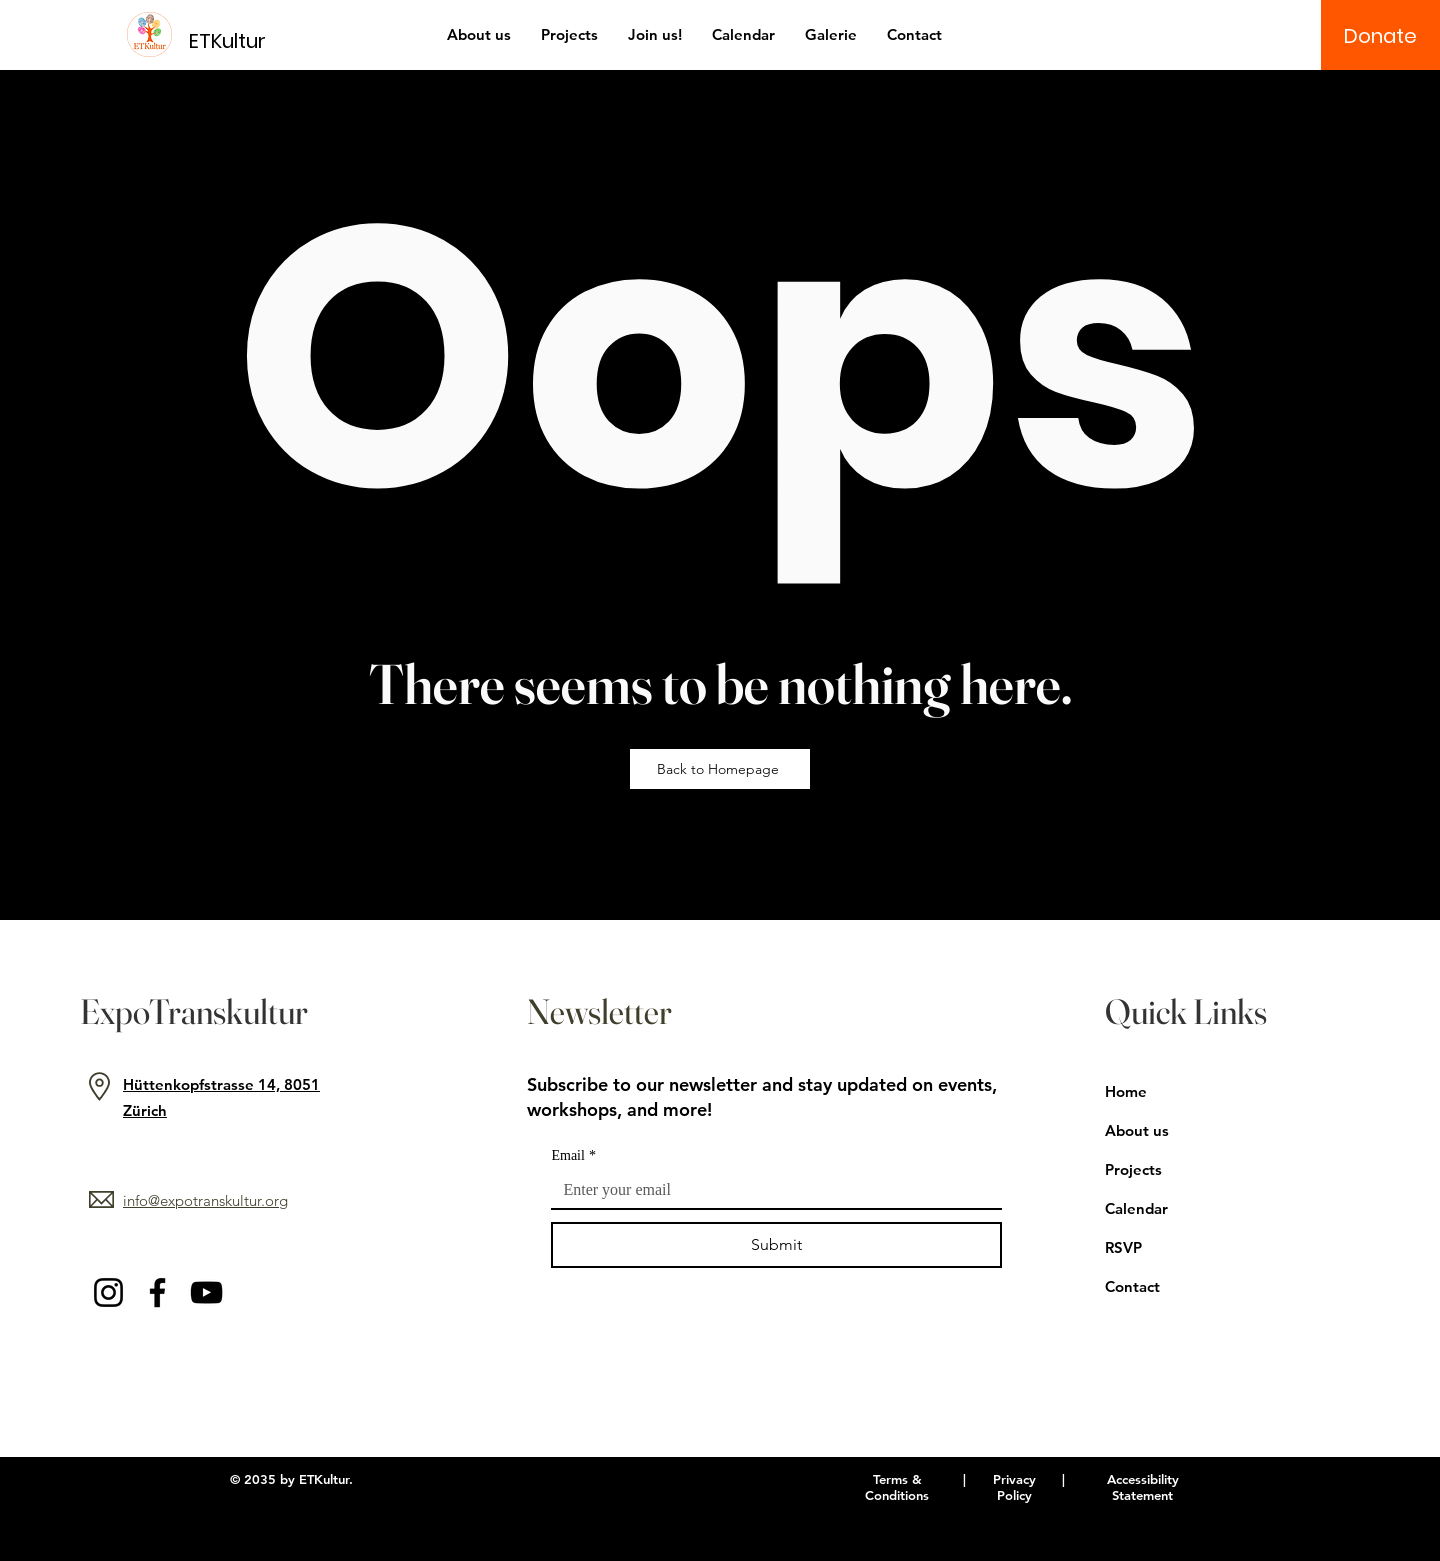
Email (573, 1155)
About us (1137, 1130)
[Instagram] (108, 1292)
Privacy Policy (1014, 1487)
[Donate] (1380, 36)
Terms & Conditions (897, 1487)
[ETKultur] (239, 40)
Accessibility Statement (1143, 1487)
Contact (1132, 1286)
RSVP (1123, 1247)
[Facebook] (157, 1292)
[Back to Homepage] (720, 769)
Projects (1133, 1169)
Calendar (1136, 1208)
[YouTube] (206, 1292)
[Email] (770, 1190)
